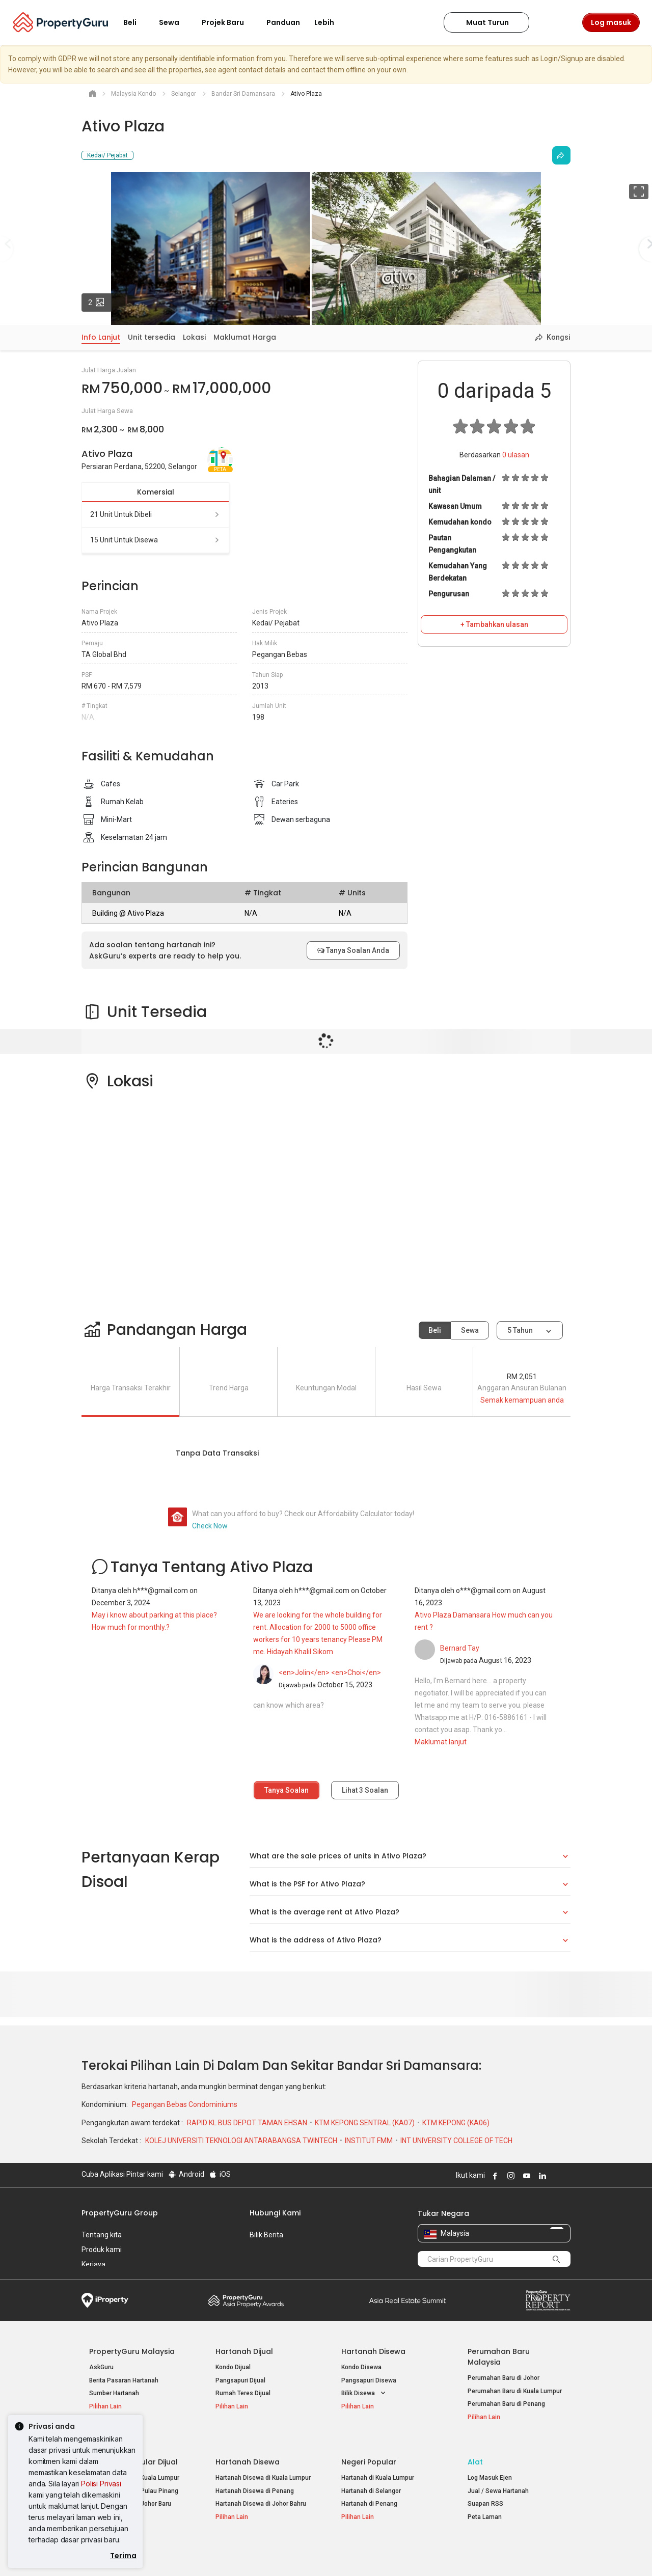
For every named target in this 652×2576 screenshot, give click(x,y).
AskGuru (101, 2367)
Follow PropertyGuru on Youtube (525, 2176)
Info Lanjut (101, 337)
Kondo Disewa (361, 2367)
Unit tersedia (151, 337)
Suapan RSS (485, 2492)
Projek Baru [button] (229, 22)
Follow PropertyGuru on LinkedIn (541, 2176)
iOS (219, 2174)
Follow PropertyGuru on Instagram (509, 2176)
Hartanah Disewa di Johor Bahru (260, 2492)
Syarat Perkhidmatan (189, 2552)
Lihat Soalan (365, 1790)
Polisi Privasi (101, 2483)
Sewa (470, 1330)
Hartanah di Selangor (371, 2479)
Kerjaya (93, 2264)
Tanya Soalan (286, 1790)
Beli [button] (136, 22)
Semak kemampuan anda (522, 1400)
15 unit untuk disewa (155, 540)
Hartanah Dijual (244, 2351)
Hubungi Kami (275, 2213)
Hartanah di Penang (369, 2492)
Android (185, 2174)
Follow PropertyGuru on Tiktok (566, 2176)
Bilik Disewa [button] (364, 2393)
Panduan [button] (283, 22)
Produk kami (102, 2249)
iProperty (105, 2300)
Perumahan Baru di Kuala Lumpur (515, 2391)
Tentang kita (102, 2235)
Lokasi (194, 337)
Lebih (330, 22)
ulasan (515, 455)
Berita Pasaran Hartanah (123, 2380)
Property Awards (246, 2300)
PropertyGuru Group (120, 2213)
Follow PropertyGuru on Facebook (493, 2176)
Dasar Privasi (256, 2552)
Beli (434, 1330)
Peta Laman (485, 2505)
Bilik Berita (266, 2235)
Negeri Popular (368, 2450)
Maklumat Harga (244, 337)
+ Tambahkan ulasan (494, 624)
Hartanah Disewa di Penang (254, 2479)
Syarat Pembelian (317, 2552)
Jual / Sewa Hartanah (498, 2479)
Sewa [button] (175, 22)
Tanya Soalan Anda (353, 950)
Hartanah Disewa (373, 2351)
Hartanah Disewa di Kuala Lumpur (263, 2466)
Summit (407, 2300)
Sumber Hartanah (114, 2393)
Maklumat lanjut (441, 1742)
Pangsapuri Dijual (240, 2380)
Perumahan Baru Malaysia (499, 2356)
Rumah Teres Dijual (242, 2393)
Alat (475, 2450)
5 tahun (520, 1330)
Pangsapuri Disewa (368, 2380)
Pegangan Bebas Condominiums (184, 2104)
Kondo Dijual (233, 2367)
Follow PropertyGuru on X (555, 2176)
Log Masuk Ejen (490, 2466)
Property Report (547, 2300)
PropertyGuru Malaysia (132, 2351)
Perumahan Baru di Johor (503, 2377)
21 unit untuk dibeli (155, 514)
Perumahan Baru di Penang (506, 2403)
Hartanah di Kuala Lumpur (377, 2466)
